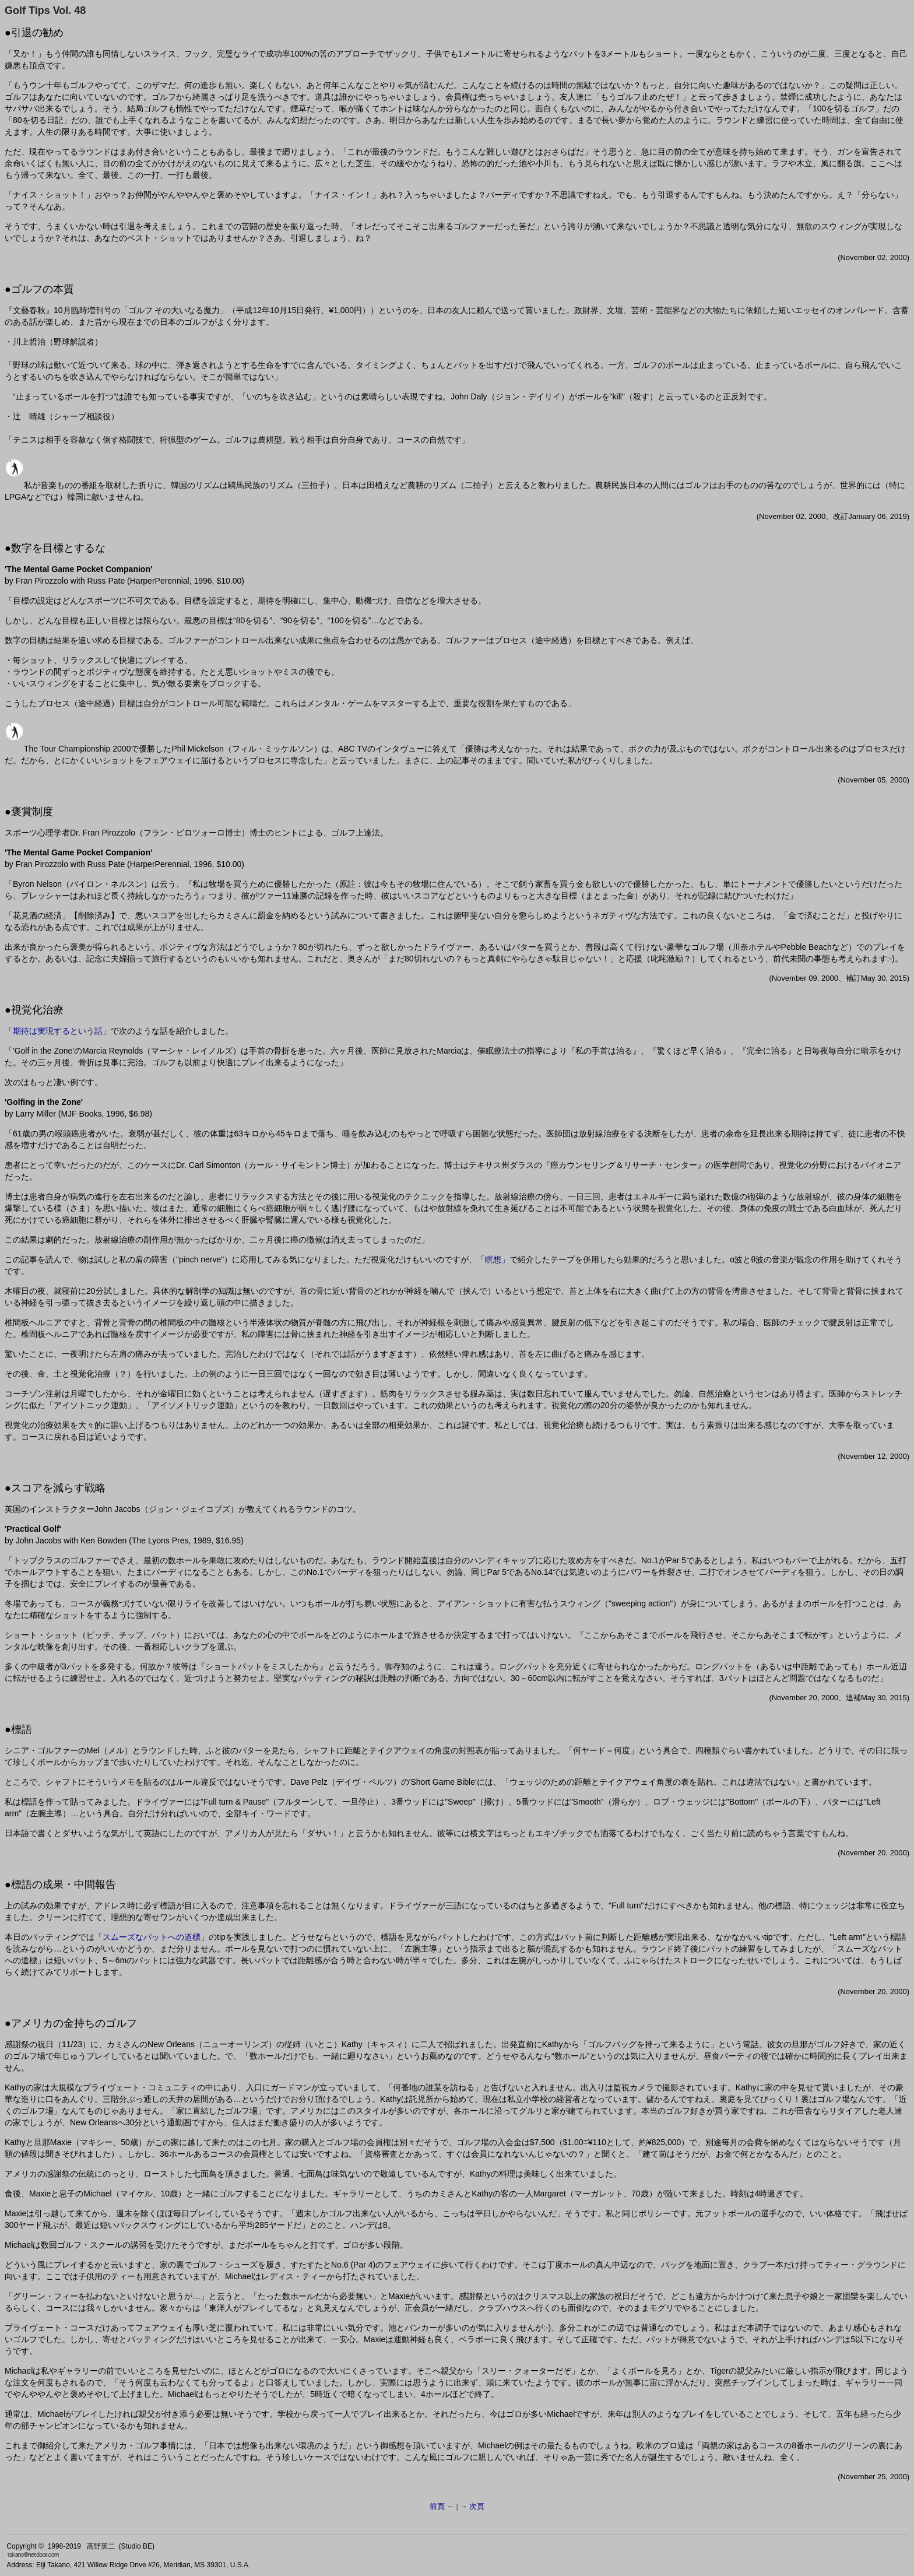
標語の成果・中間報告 (63, 1884)
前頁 (437, 2506)
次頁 (476, 2506)
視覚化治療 (37, 1010)
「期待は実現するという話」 (58, 1031)
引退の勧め (37, 32)
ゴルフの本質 (42, 289)
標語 (21, 1729)
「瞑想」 (493, 1259)
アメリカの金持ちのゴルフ (74, 2023)
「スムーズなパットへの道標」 (151, 1937)
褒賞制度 (32, 811)
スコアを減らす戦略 (58, 1488)
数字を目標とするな (58, 548)
